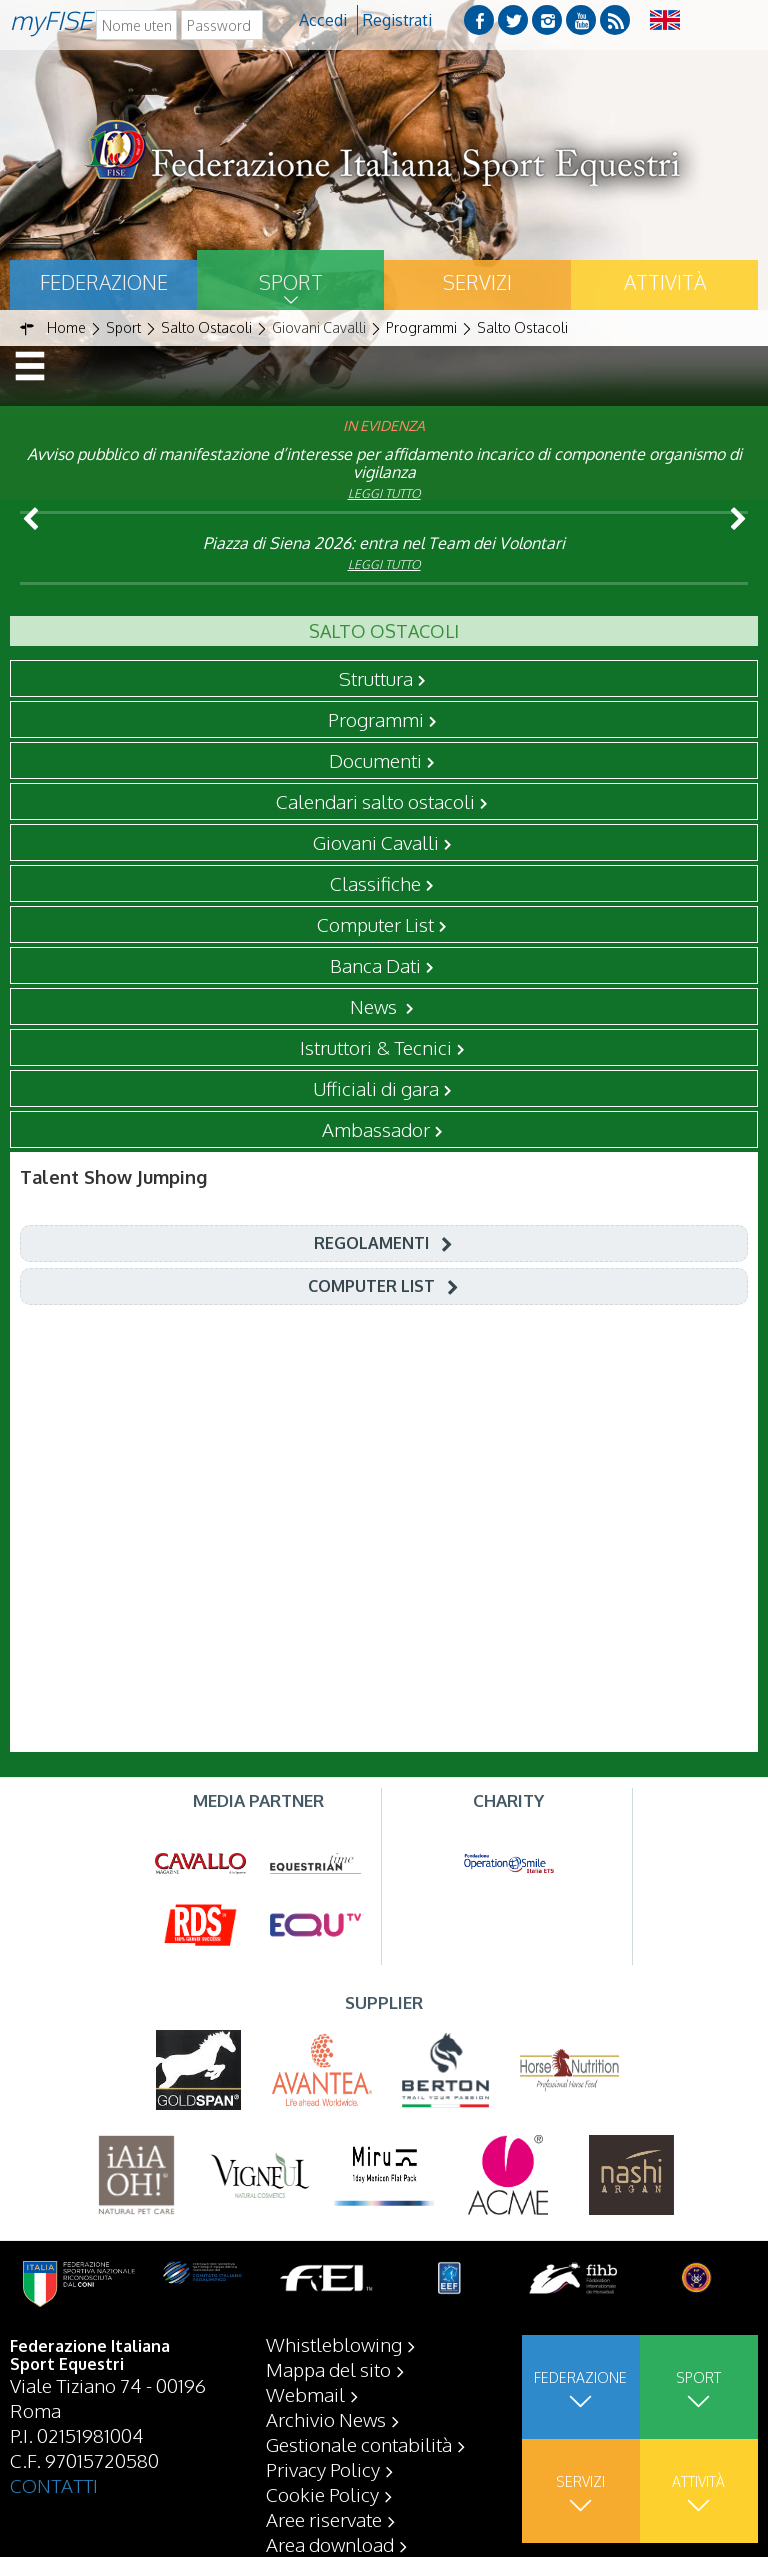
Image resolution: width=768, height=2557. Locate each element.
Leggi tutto (384, 493)
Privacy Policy (323, 2469)
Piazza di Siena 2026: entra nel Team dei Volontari (384, 543)
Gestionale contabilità (359, 2444)
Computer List (375, 924)
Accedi (323, 20)
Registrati (397, 20)
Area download (330, 2544)
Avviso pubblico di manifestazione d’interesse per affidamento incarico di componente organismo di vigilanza (384, 463)
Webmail (305, 2394)
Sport (291, 282)
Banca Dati (375, 965)
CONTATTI (54, 2485)
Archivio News (326, 2419)
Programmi (376, 719)
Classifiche (375, 883)
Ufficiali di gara (376, 1088)
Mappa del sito (328, 2369)
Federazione (104, 282)
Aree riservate (324, 2519)
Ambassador (376, 1129)
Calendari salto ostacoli (375, 801)
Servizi (477, 282)
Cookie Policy (322, 2494)
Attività (665, 282)
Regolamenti (371, 1243)
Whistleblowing (334, 2344)
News (375, 1006)
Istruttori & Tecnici (376, 1047)
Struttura (376, 678)
